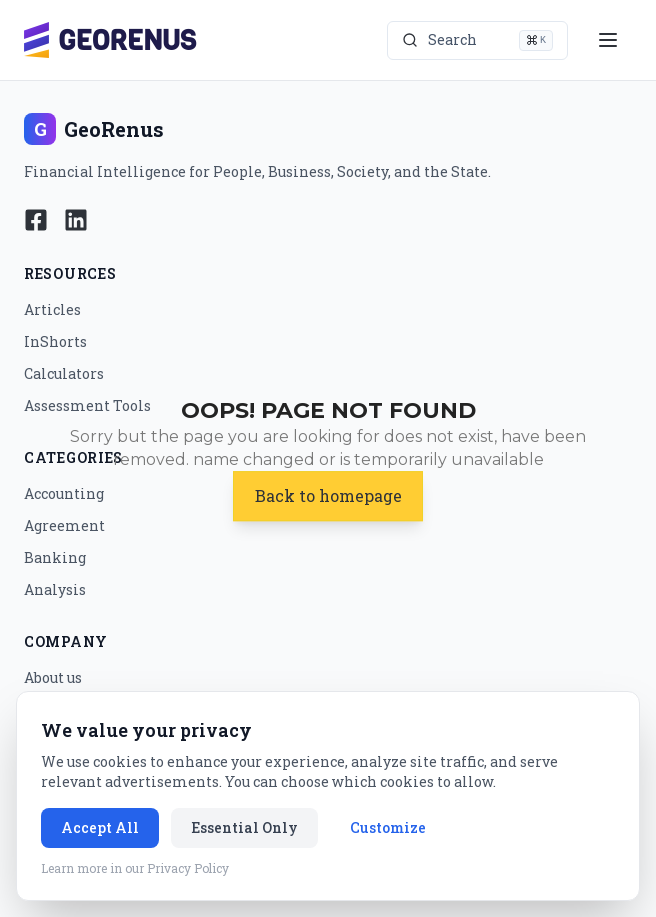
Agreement (64, 525)
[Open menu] (608, 40)
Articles (52, 309)
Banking (55, 557)
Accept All (100, 827)
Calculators (64, 373)
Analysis (55, 589)
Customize (388, 827)
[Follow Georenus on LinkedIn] (76, 220)
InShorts (55, 341)
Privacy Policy (188, 868)
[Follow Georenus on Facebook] (36, 220)
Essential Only (244, 827)
